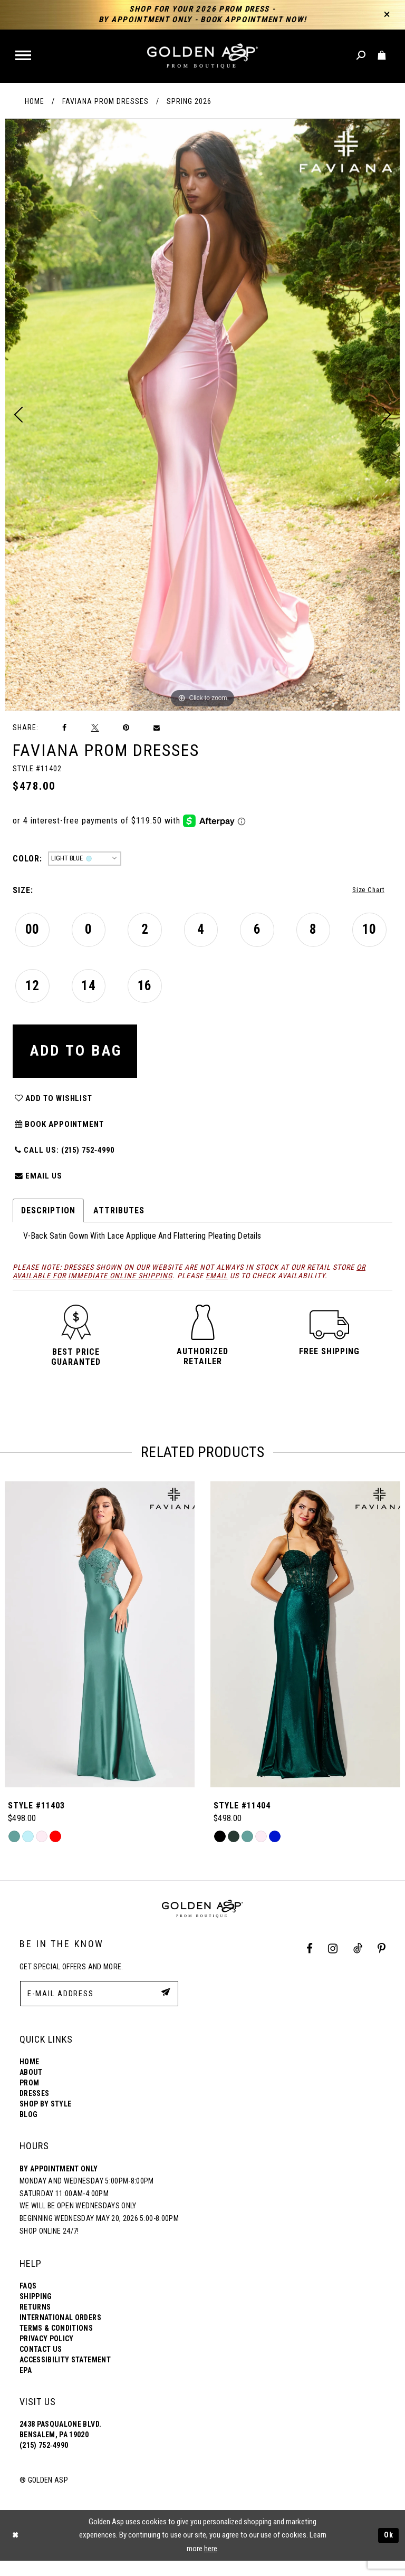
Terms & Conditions (56, 2343)
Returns (35, 2322)
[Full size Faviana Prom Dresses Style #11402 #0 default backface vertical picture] (202, 415)
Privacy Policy (47, 2354)
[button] (24, 56)
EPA (26, 2385)
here (210, 2564)
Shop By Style (45, 2119)
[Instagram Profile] (333, 1964)
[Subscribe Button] (165, 2008)
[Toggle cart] (382, 55)
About (31, 2087)
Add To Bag (81, 1056)
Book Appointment (62, 1136)
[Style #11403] (305, 1650)
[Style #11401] (100, 1650)
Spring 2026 (189, 101)
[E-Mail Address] (99, 2009)
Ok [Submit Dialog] (388, 2550)
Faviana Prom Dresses (105, 101)
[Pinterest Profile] (381, 1964)
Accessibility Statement (65, 2375)
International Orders (60, 2333)
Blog (28, 2129)
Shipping (36, 2311)
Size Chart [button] (366, 891)
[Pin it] (126, 728)
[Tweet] (95, 727)
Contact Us (41, 2364)
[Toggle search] (361, 55)
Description (48, 1226)
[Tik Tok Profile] (357, 1964)
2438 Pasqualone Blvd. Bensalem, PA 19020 (60, 2444)
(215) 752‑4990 (44, 2460)
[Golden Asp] (202, 56)
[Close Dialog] (15, 2550)
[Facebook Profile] (310, 1964)
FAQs (28, 2301)
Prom (29, 2098)
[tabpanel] (202, 415)
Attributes (118, 1226)
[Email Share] (157, 728)
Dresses (34, 2108)
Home (34, 101)
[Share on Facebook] (65, 728)
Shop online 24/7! (49, 2246)
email (217, 1291)
